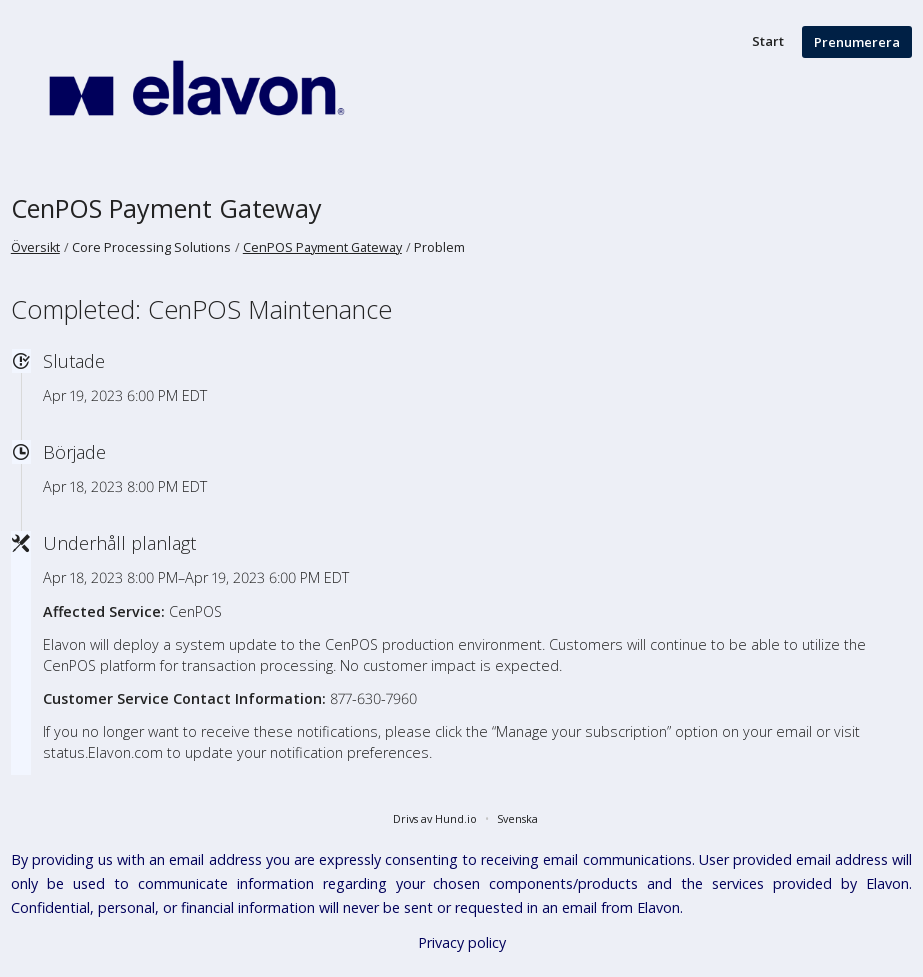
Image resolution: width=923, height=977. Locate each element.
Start (768, 41)
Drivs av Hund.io (435, 818)
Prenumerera (857, 42)
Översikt (35, 247)
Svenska (517, 818)
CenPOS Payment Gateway (166, 208)
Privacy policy (462, 942)
